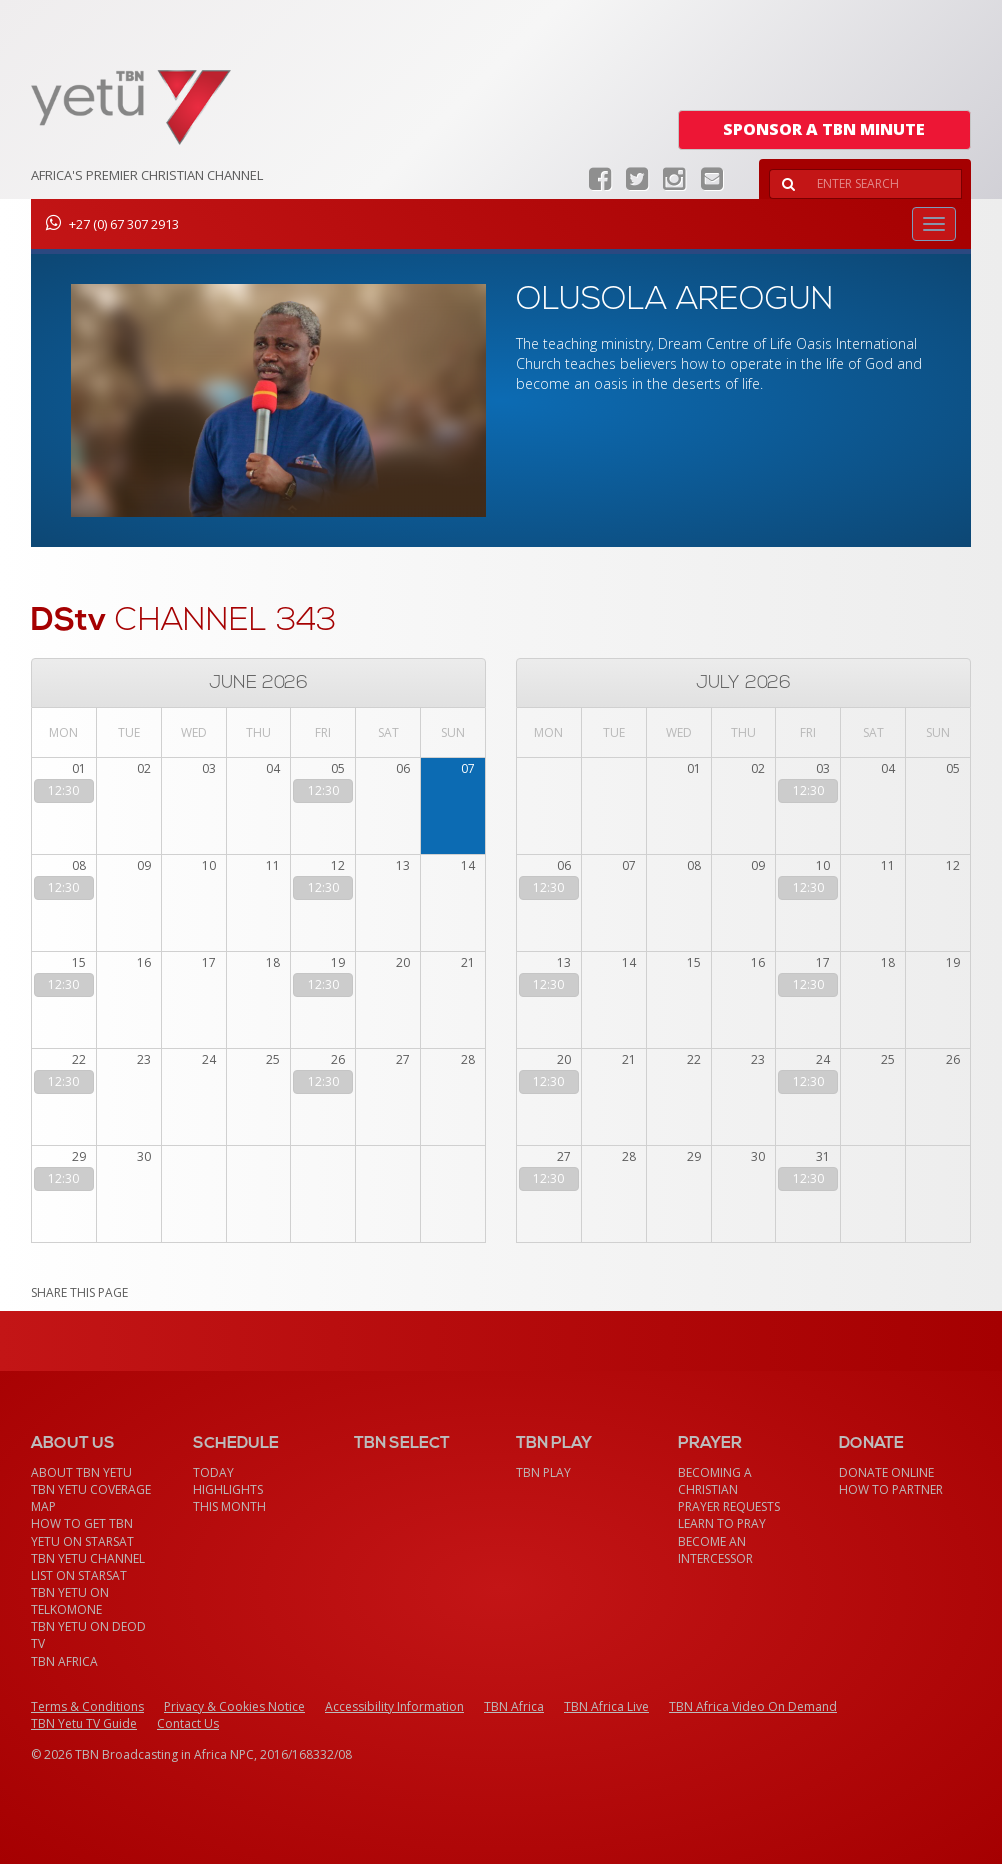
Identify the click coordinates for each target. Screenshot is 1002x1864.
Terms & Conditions (87, 1706)
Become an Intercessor (715, 1550)
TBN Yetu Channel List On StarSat (88, 1567)
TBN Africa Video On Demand (753, 1706)
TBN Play (543, 1472)
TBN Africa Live (606, 1706)
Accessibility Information (394, 1706)
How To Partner (891, 1489)
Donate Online (886, 1472)
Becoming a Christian (715, 1481)
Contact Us (188, 1723)
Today (213, 1472)
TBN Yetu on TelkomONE (70, 1601)
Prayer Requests (729, 1506)
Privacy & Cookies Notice (234, 1706)
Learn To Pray (722, 1523)
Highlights (228, 1489)
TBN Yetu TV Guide (84, 1723)
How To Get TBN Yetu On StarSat (82, 1532)
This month (229, 1506)
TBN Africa (64, 1661)
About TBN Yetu (81, 1472)
